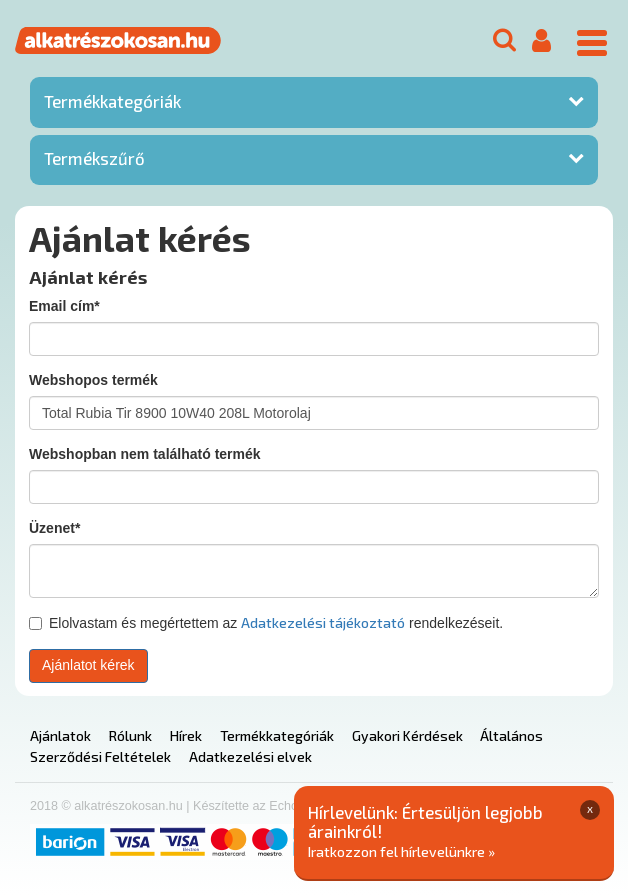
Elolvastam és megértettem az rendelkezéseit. (266, 622)
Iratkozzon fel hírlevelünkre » (401, 851)
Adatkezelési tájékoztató (323, 622)
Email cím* (64, 306)
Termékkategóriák (112, 101)
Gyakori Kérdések (407, 735)
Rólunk (130, 735)
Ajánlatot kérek (88, 665)
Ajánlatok (60, 735)
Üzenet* (54, 528)
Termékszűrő (94, 158)
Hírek (186, 735)
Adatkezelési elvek (250, 756)
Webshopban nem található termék (145, 454)
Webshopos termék (93, 380)
